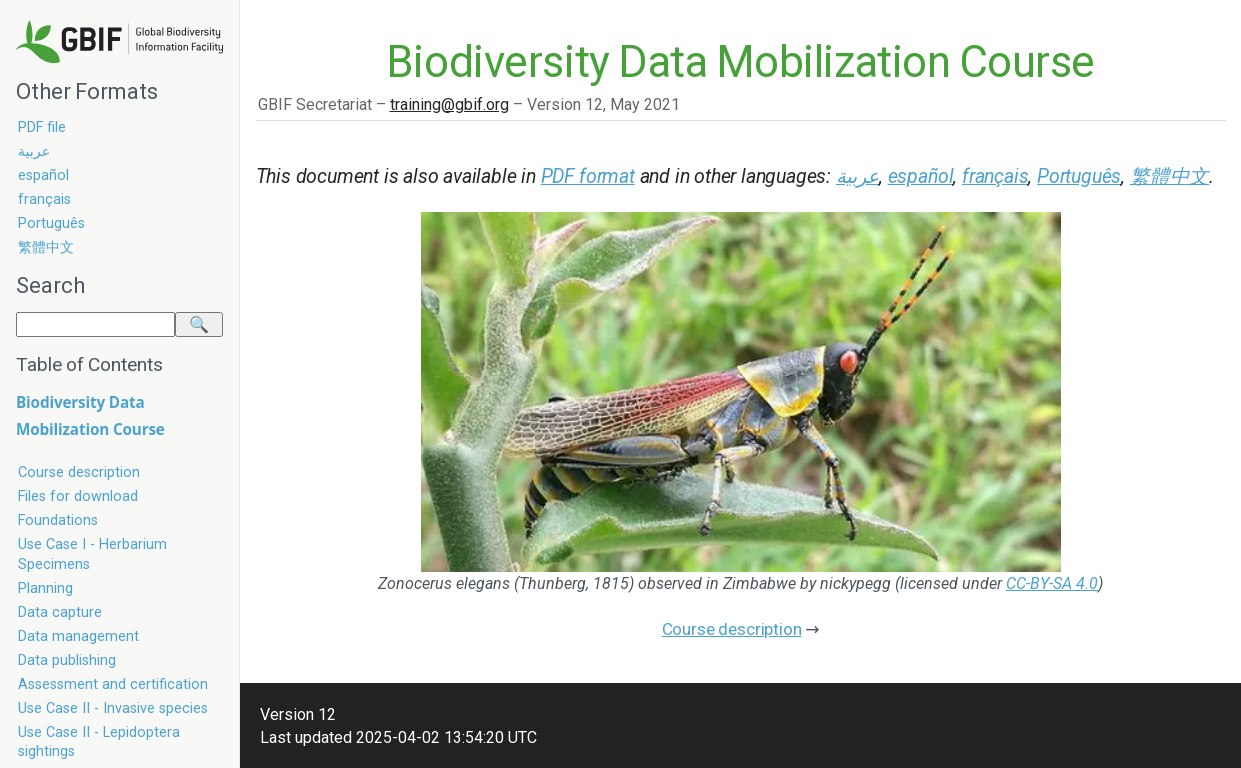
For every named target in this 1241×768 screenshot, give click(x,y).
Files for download (78, 496)
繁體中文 (46, 247)
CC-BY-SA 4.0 (1052, 583)
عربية (34, 151)
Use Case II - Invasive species (113, 708)
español (43, 175)
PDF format (588, 176)
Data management (78, 636)
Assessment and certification (113, 684)
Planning (45, 588)
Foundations (58, 520)
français (44, 199)
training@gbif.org (449, 104)
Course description (79, 472)
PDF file (42, 127)
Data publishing (67, 660)
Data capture (60, 612)
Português (51, 223)
